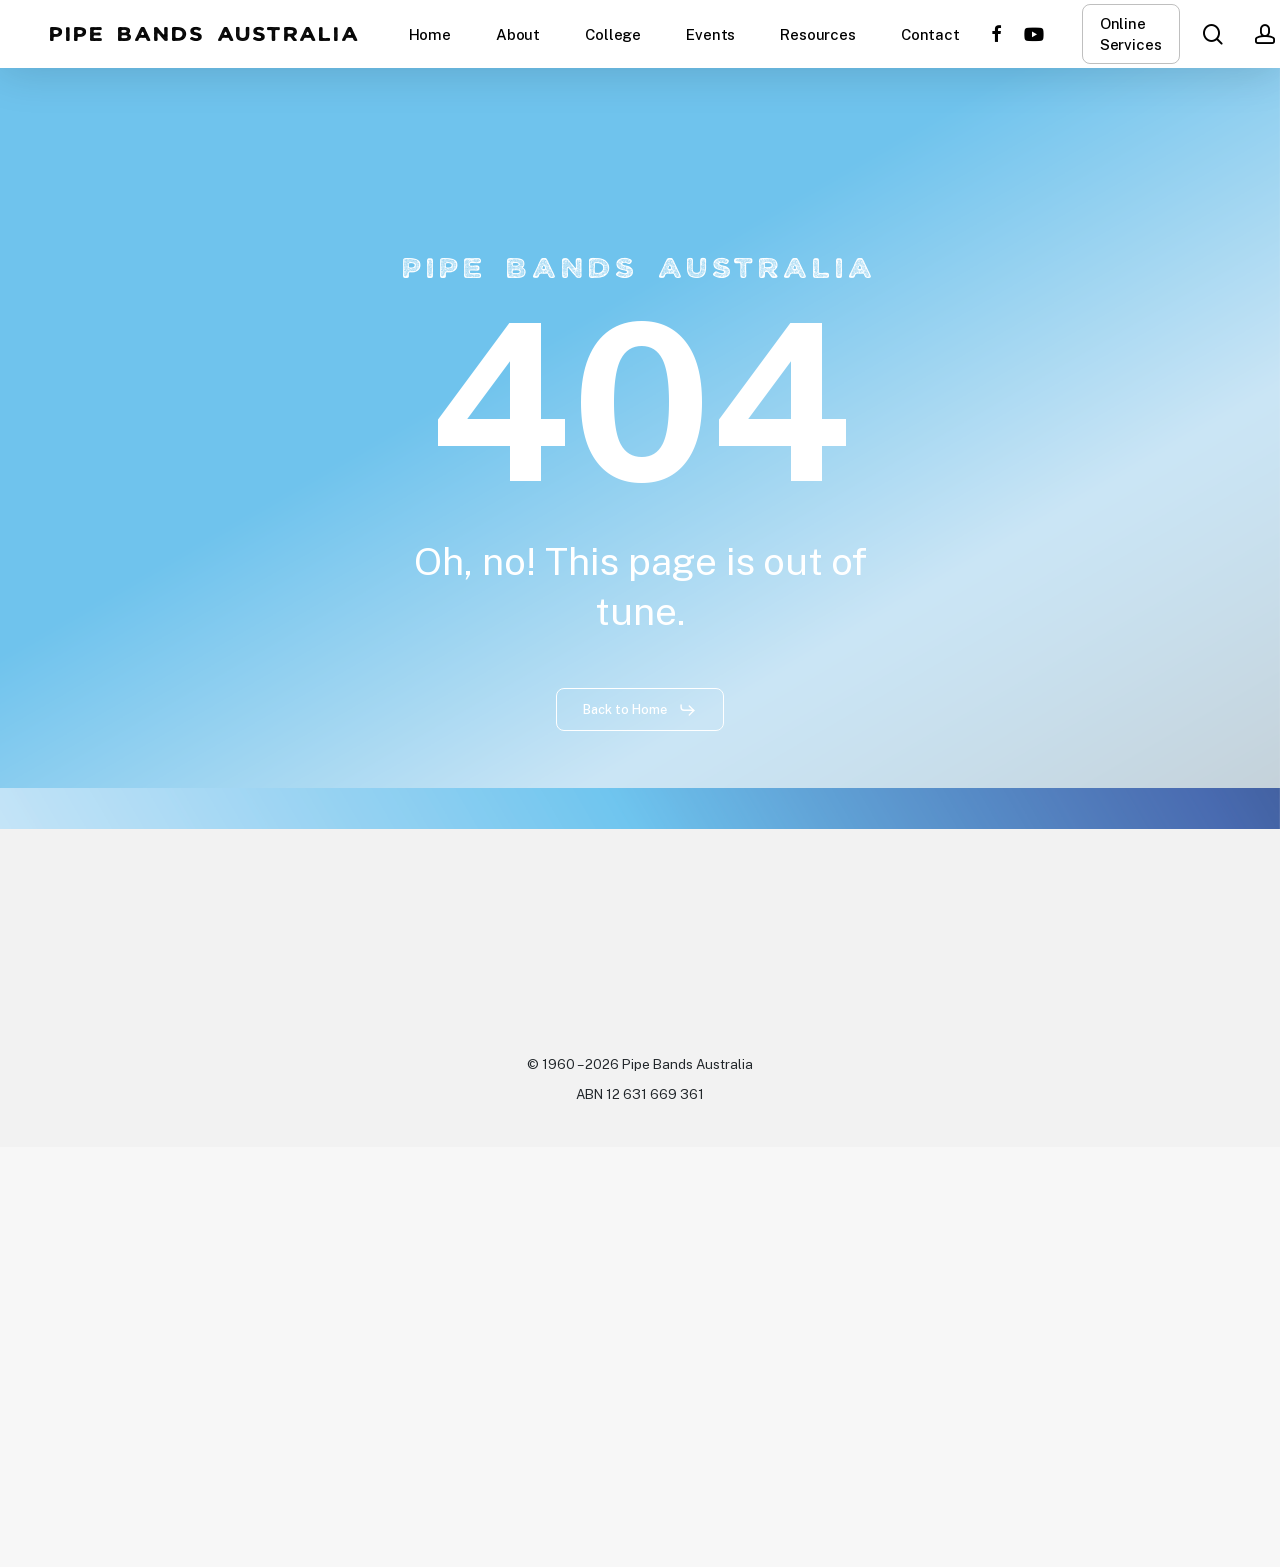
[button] (640, 710)
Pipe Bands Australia (205, 34)
